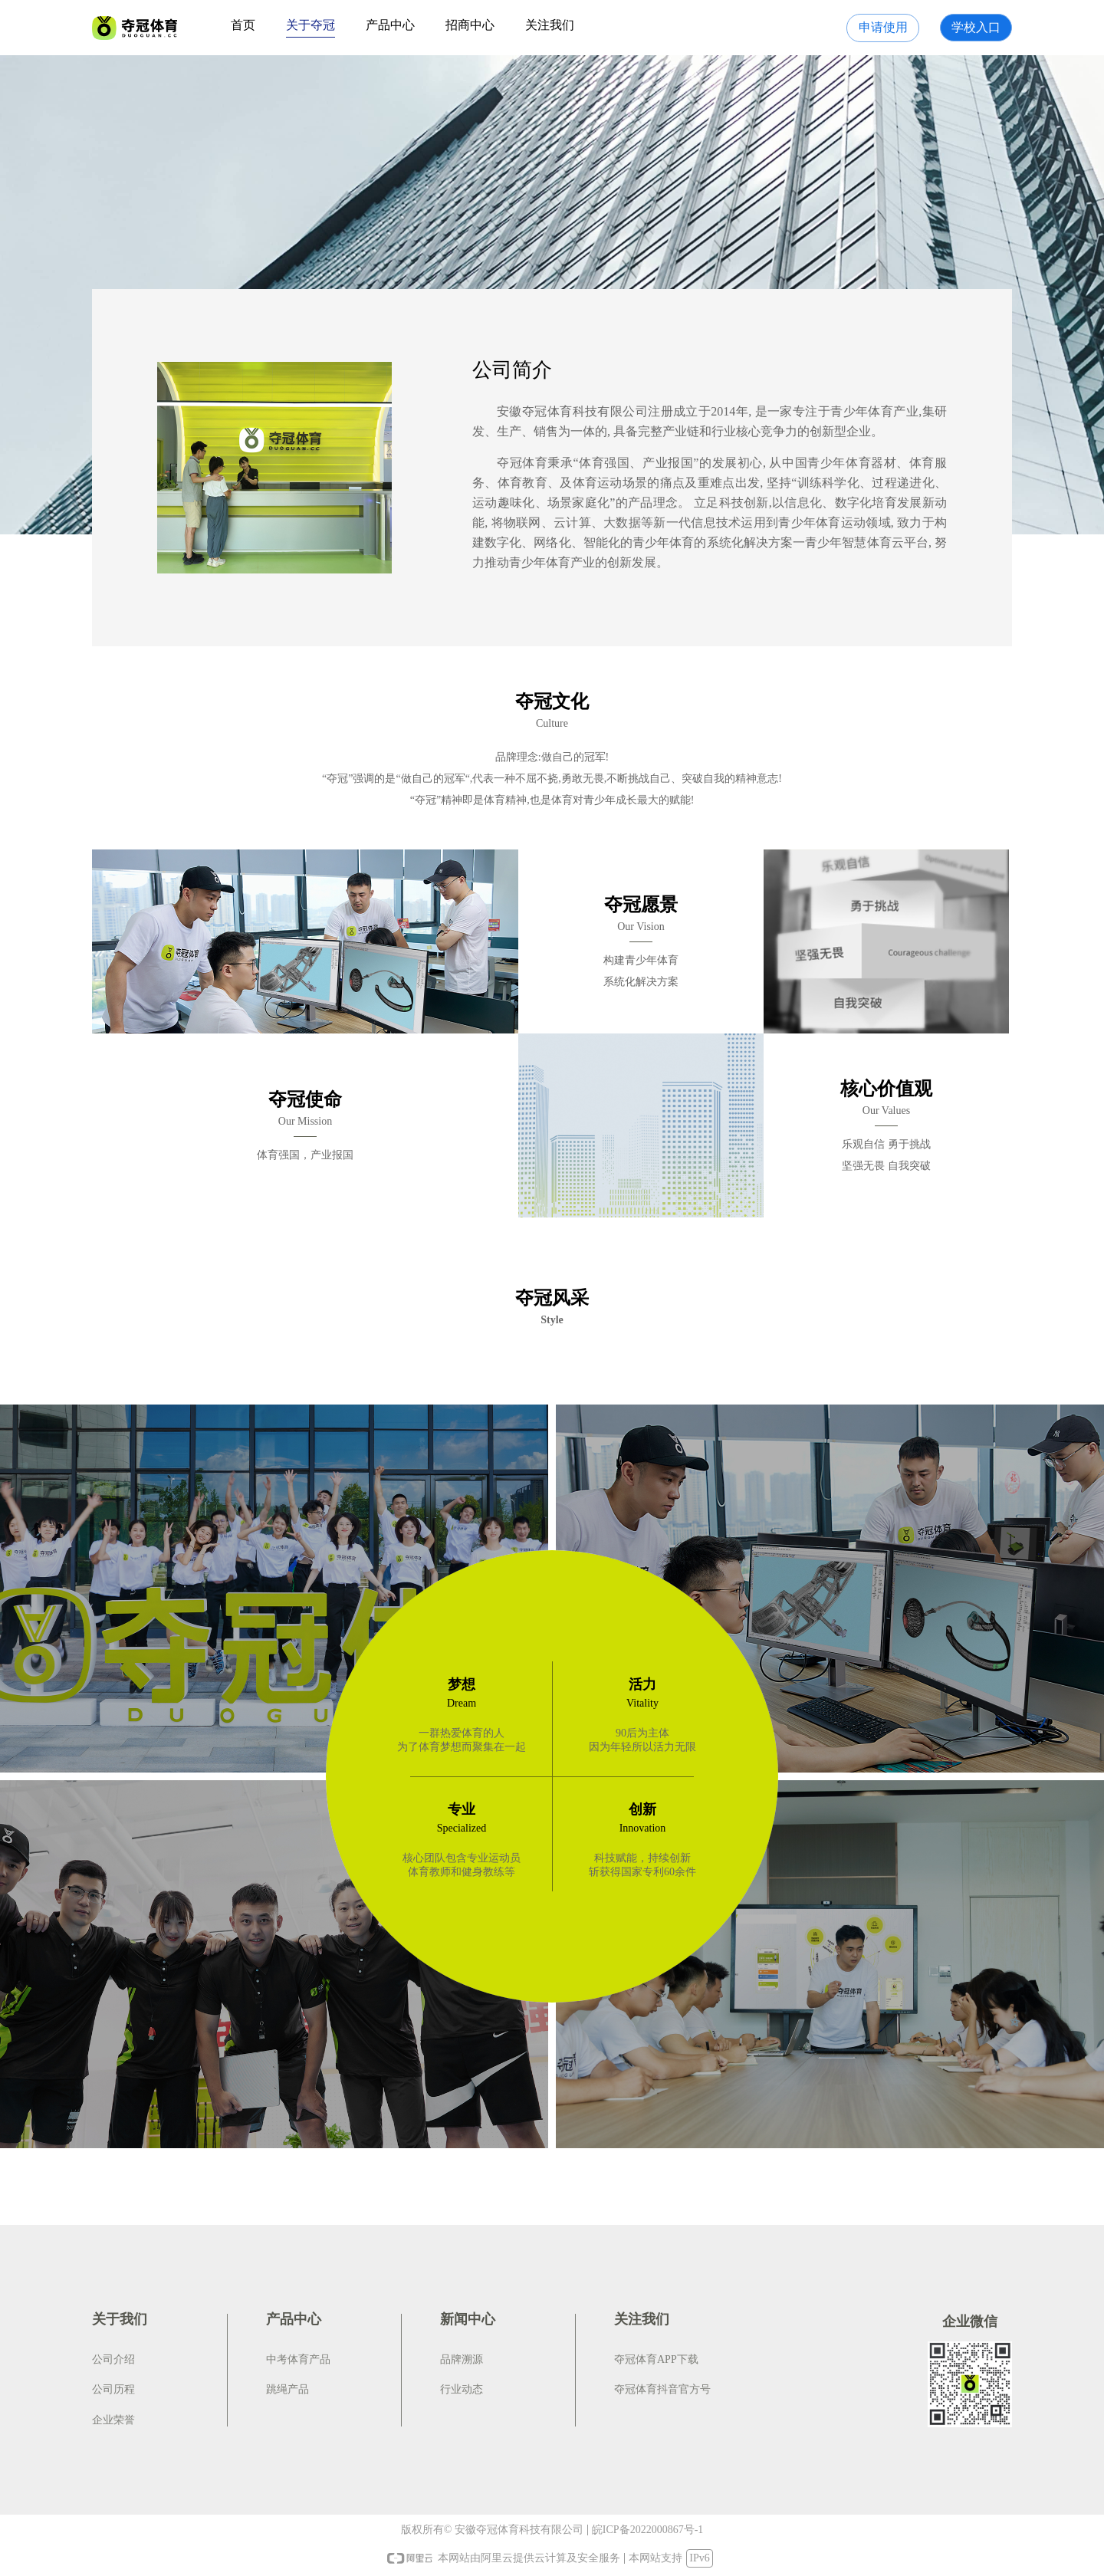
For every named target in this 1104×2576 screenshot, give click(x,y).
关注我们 (549, 24)
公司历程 (113, 2389)
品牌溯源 (461, 2359)
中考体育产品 (298, 2359)
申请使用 (883, 27)
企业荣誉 (113, 2420)
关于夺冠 (310, 24)
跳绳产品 (287, 2389)
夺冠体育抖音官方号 (662, 2389)
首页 (243, 24)
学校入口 (976, 27)
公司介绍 (113, 2359)
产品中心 (390, 24)
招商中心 (470, 24)
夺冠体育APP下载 (656, 2359)
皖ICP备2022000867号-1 (647, 2529)
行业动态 (461, 2389)
